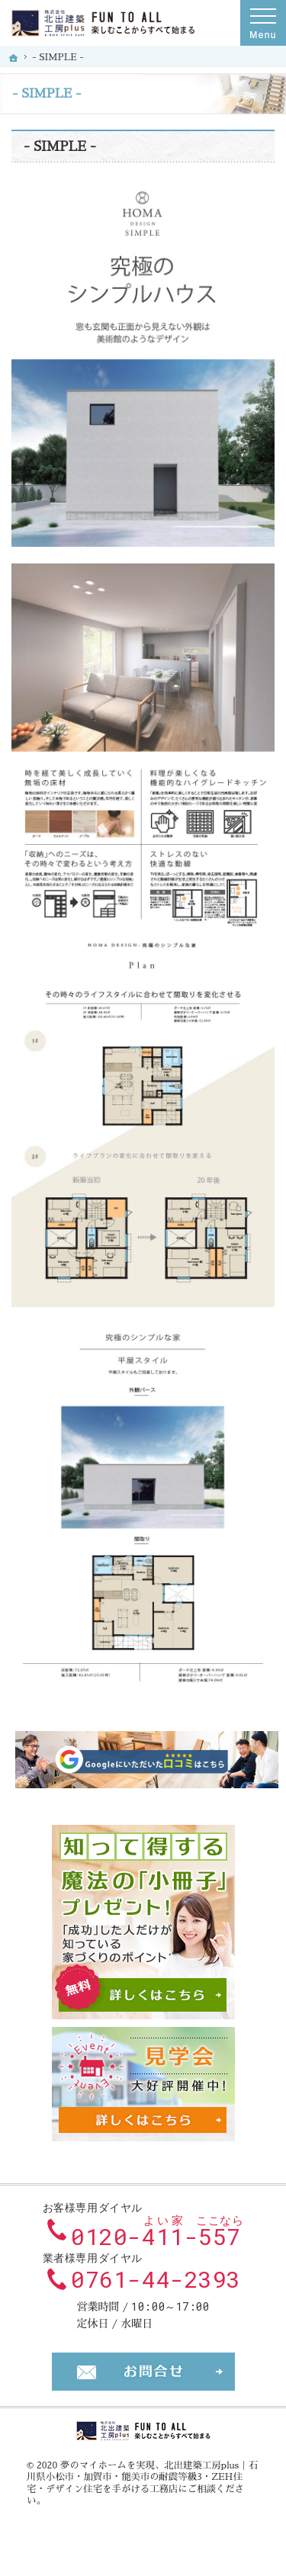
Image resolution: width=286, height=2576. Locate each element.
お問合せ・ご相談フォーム (143, 2372)
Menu (263, 23)
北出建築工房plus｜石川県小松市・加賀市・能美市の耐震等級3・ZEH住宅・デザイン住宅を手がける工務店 (142, 2477)
